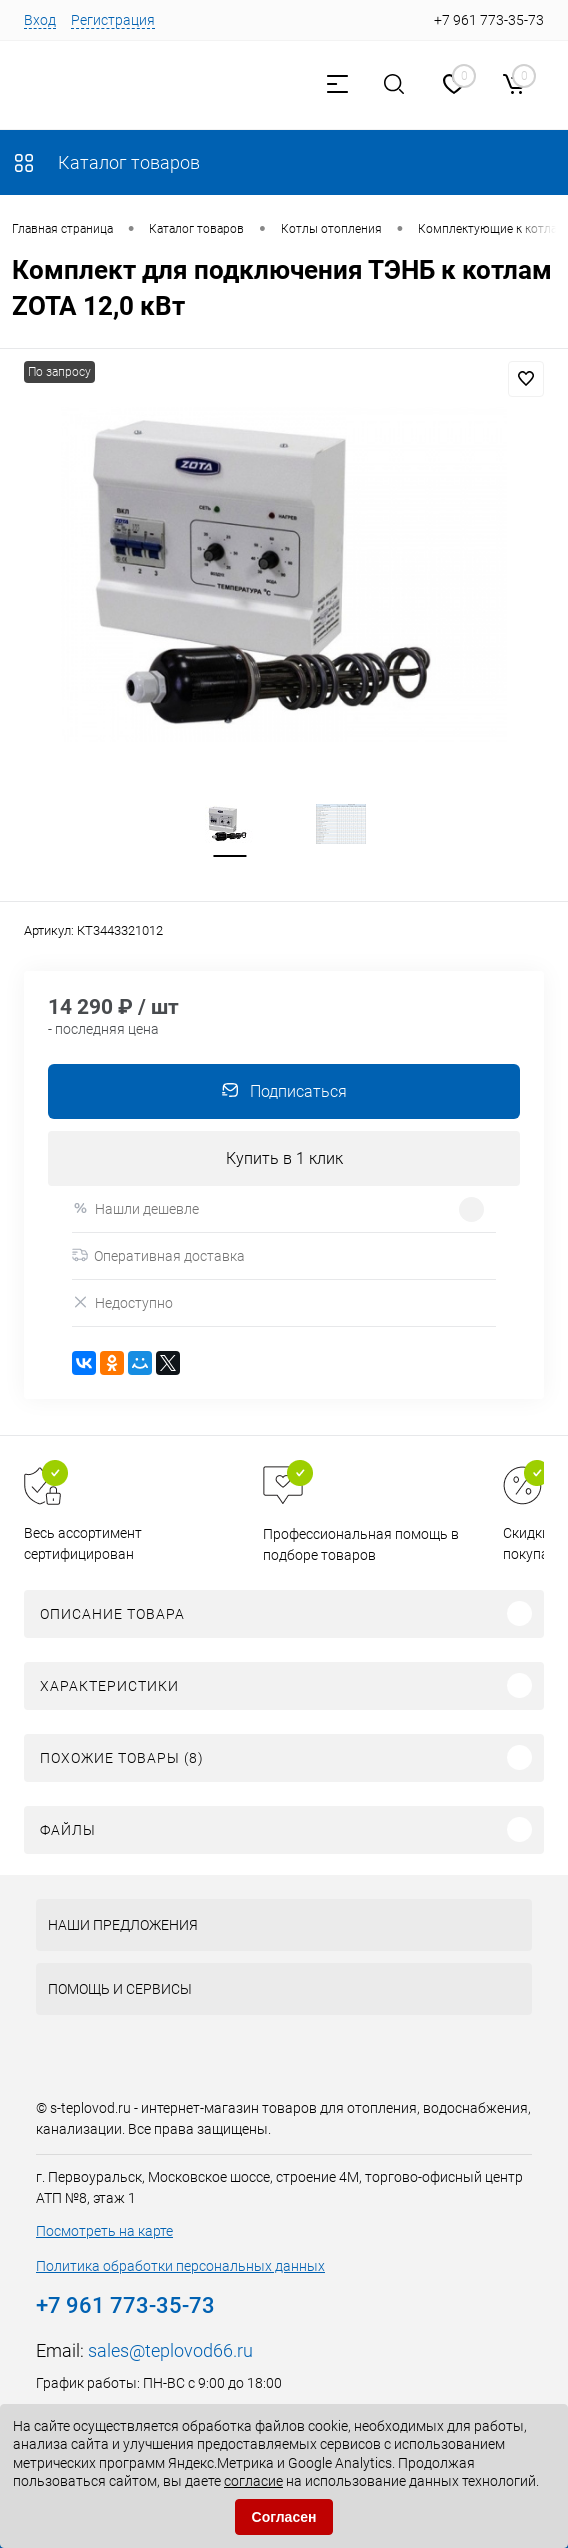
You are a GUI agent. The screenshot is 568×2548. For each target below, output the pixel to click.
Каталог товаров (106, 162)
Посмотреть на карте (104, 2233)
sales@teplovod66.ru (170, 2352)
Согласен (284, 2517)
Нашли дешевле (135, 1211)
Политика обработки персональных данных (180, 2268)
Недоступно (122, 1304)
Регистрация (113, 20)
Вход (40, 20)
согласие (253, 2481)
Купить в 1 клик (284, 1160)
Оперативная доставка (158, 1258)
